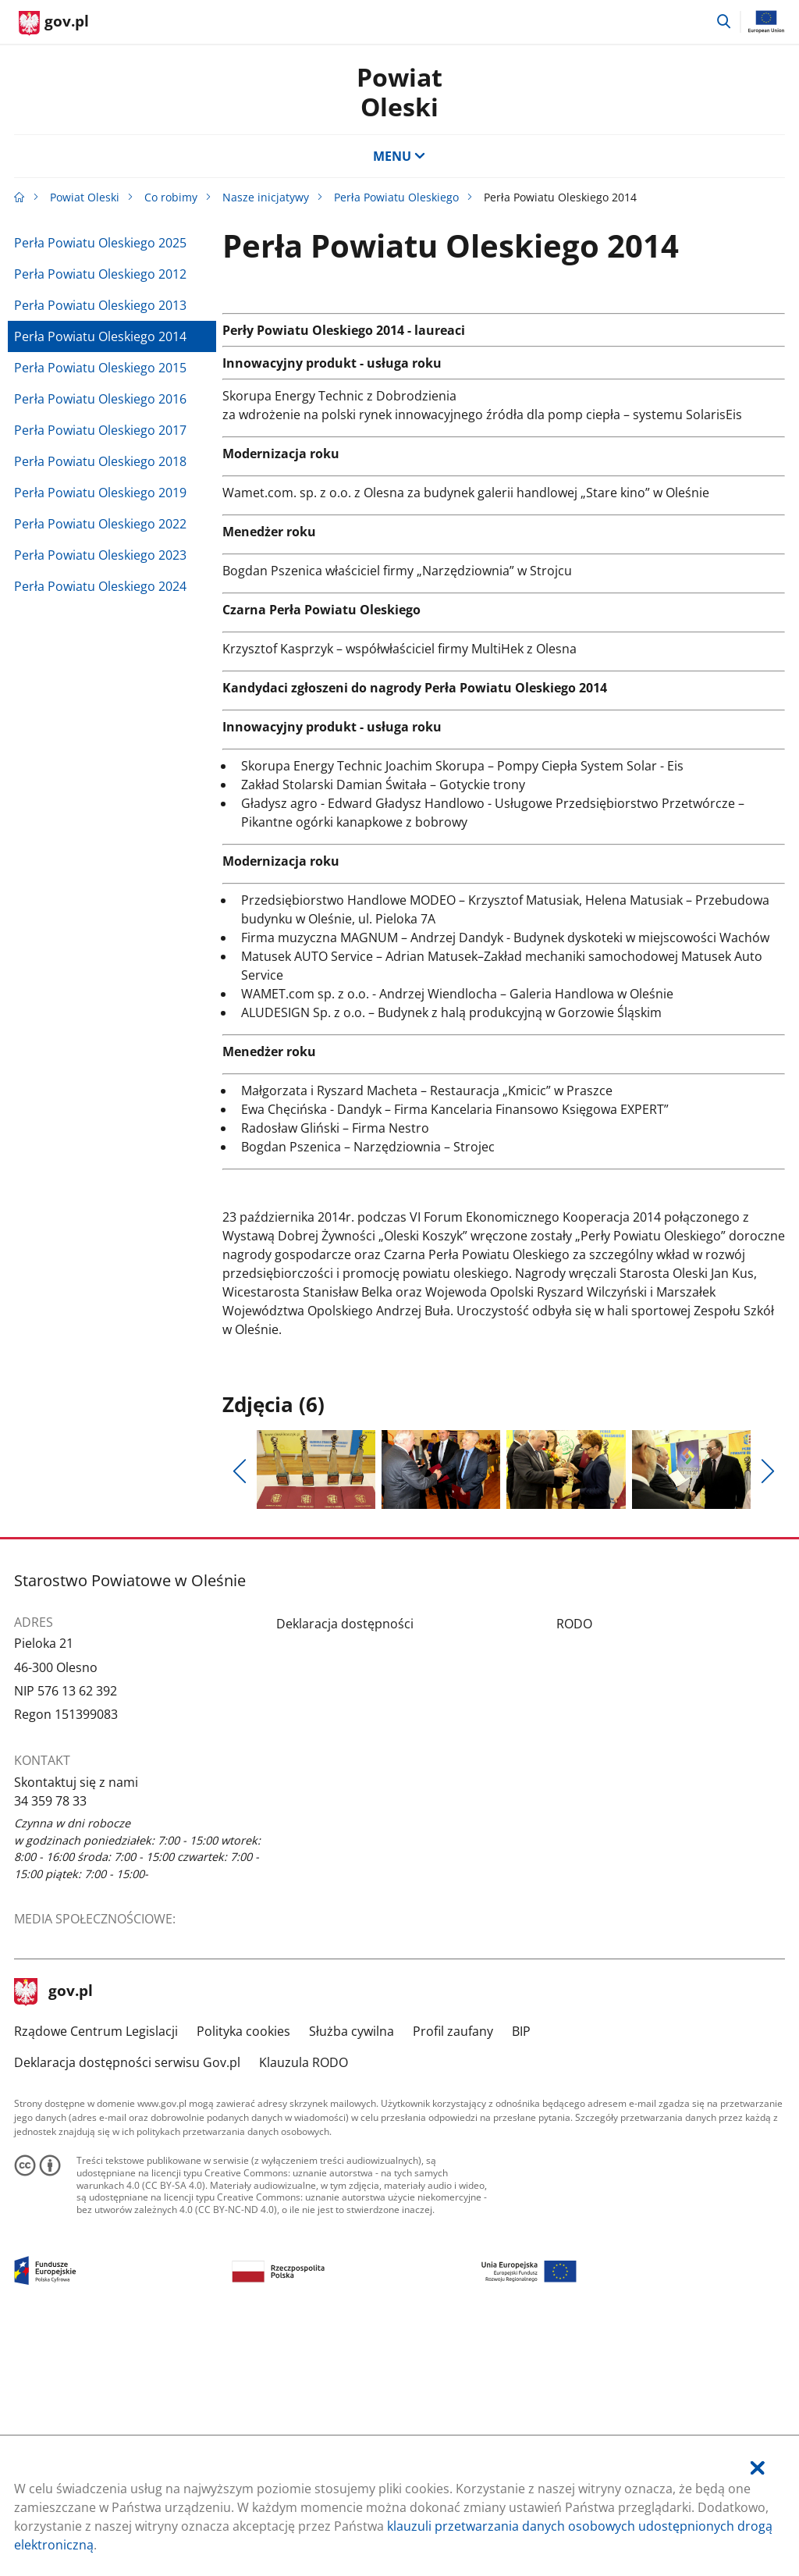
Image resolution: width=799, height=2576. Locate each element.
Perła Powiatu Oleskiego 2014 (100, 336)
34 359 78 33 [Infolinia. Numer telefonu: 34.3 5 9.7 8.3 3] (50, 2036)
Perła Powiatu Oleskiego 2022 (100, 523)
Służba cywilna (351, 2266)
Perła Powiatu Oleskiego (396, 197)
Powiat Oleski (399, 91)
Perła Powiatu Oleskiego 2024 (100, 586)
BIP (521, 2266)
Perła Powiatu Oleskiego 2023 (100, 555)
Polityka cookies (243, 2266)
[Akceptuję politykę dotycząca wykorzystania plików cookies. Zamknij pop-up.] (757, 2468)
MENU (399, 156)
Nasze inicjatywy (265, 197)
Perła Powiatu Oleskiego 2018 (100, 461)
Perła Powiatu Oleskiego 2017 (100, 430)
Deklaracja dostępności (345, 1859)
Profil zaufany (453, 2266)
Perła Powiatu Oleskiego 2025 (100, 242)
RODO (574, 1859)
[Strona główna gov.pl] (54, 23)
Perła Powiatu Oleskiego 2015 (100, 367)
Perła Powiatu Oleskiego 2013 (100, 305)
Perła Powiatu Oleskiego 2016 (100, 398)
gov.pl (54, 2229)
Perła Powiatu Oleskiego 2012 (100, 274)
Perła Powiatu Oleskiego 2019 (100, 492)
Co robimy (170, 197)
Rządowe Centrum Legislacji (96, 2266)
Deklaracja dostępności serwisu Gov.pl (127, 2298)
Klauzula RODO (303, 2298)
